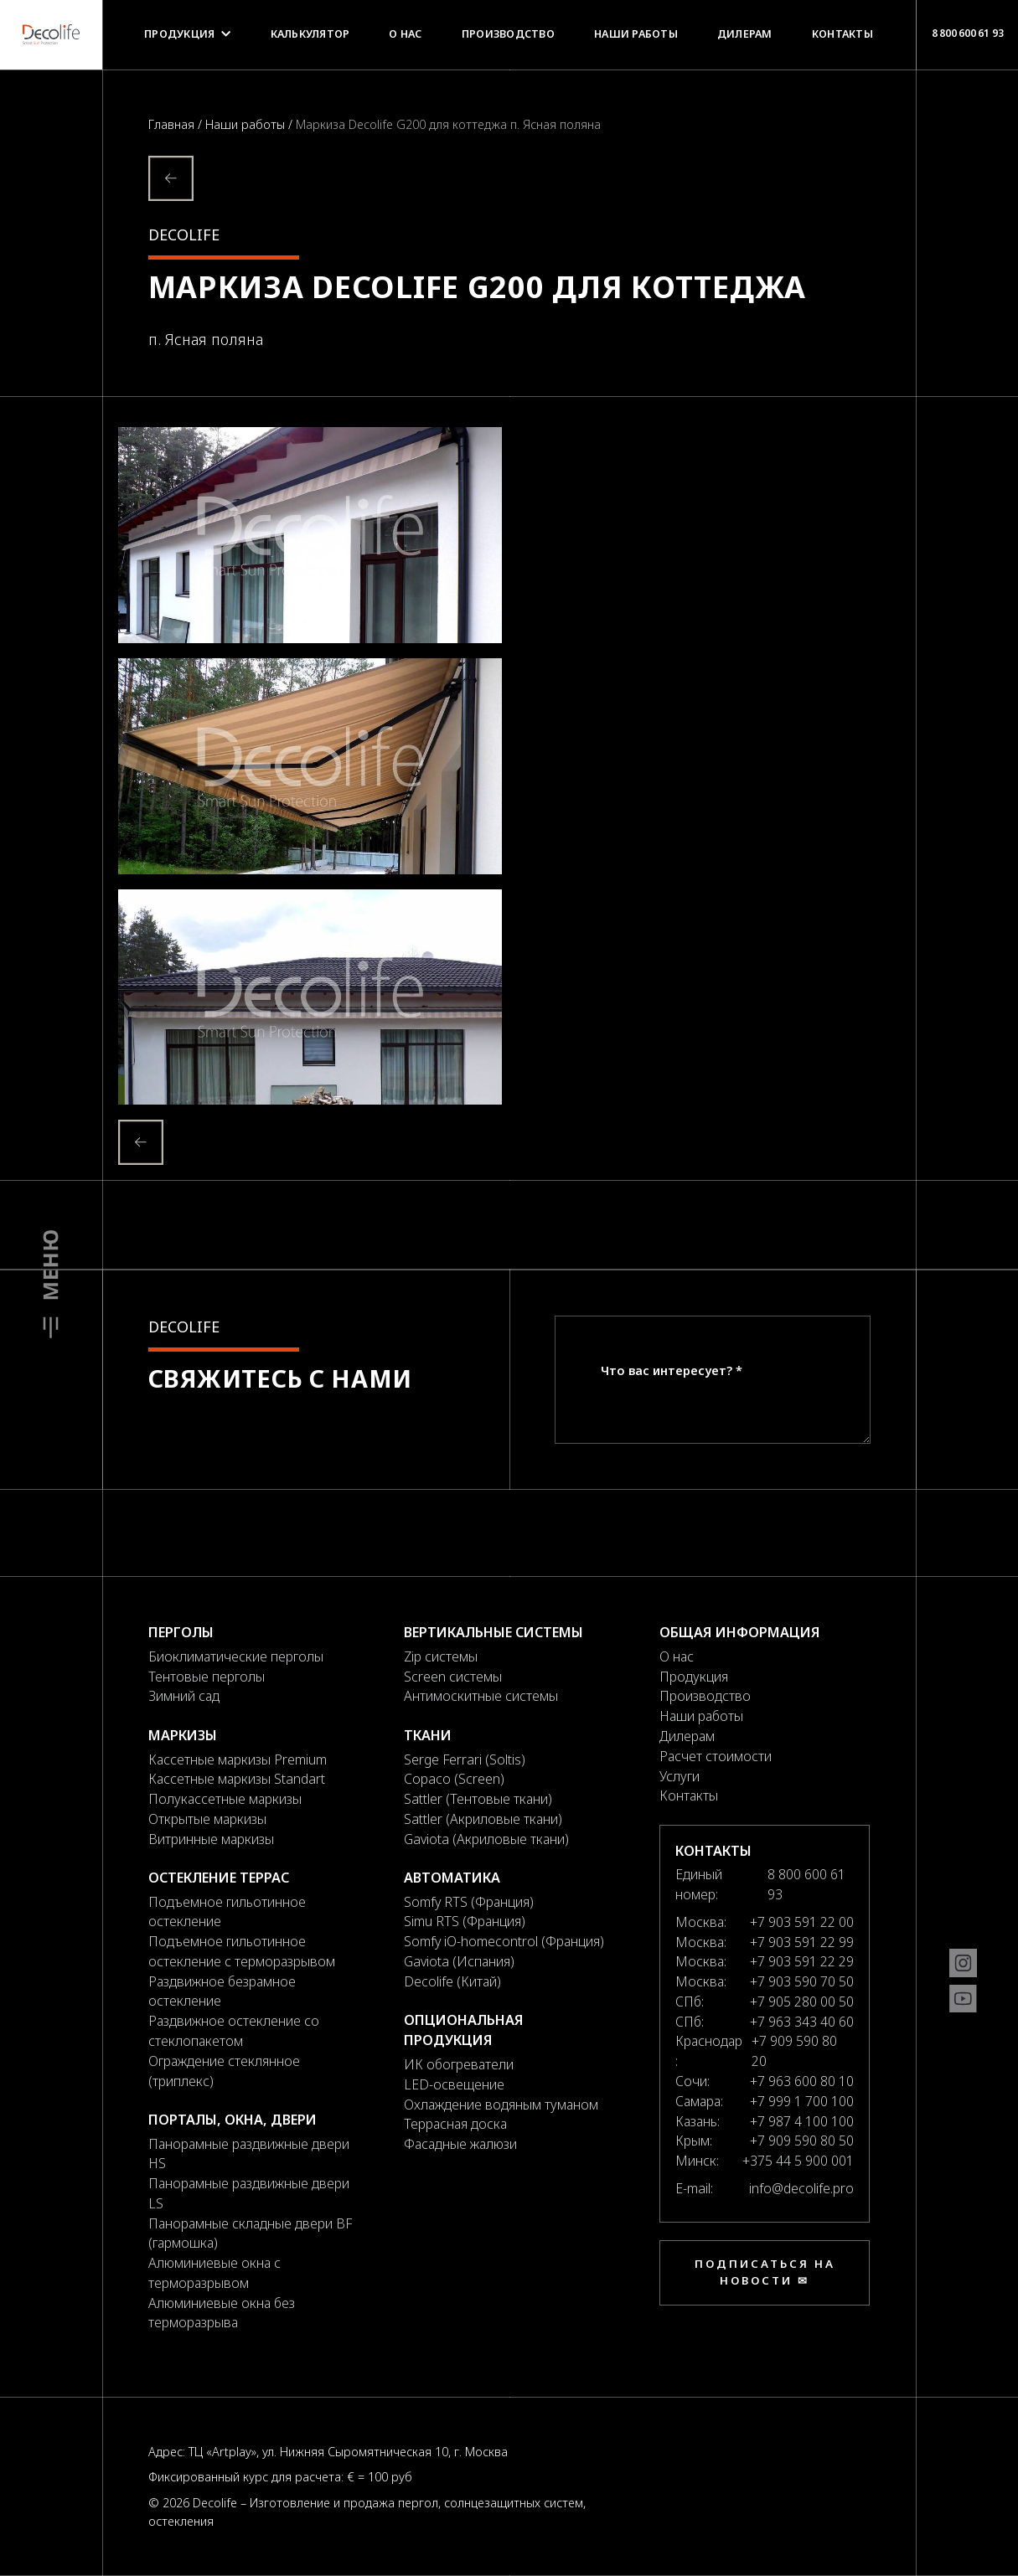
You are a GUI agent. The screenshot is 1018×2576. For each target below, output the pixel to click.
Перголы (181, 1632)
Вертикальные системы (493, 1632)
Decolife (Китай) (452, 1981)
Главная (173, 124)
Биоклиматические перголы (235, 1656)
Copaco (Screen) (454, 1779)
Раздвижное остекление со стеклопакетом (233, 2031)
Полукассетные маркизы (225, 1799)
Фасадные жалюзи (460, 2144)
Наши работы (636, 34)
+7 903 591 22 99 (802, 1942)
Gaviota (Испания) (459, 1961)
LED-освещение (454, 2084)
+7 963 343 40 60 (802, 2021)
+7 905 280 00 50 (802, 2001)
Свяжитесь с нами (280, 1378)
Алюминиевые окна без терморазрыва (221, 2313)
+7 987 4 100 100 (802, 2121)
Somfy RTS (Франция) (469, 1902)
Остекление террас (218, 1877)
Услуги (679, 1776)
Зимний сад (184, 1696)
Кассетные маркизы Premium (237, 1759)
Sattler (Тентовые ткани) (478, 1799)
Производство (508, 34)
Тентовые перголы (206, 1676)
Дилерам (745, 34)
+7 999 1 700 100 (802, 2101)
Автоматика (452, 1877)
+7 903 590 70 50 (802, 1981)
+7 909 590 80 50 (802, 2140)
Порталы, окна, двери (232, 2119)
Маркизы (182, 1735)
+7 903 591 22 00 (802, 1922)
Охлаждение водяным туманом (501, 2104)
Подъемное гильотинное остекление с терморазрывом (241, 1951)
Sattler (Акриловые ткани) (483, 1819)
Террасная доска (455, 2124)
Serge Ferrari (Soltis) (464, 1759)
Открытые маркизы (207, 1819)
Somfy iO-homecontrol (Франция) (504, 1941)
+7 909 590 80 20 (794, 2051)
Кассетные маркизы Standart (236, 1779)
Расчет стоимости (715, 1756)
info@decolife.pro (801, 2188)
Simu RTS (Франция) (464, 1921)
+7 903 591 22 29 (802, 1961)
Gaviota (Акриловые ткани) (486, 1839)
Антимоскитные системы (481, 1696)
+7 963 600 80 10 (802, 2081)
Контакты (842, 34)
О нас (405, 34)
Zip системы (441, 1656)
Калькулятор (310, 34)
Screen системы (453, 1676)
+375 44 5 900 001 (798, 2160)
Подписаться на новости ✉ (765, 2272)
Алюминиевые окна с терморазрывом (214, 2273)
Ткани (428, 1735)
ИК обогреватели (459, 2064)
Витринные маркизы (211, 1839)
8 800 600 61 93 (967, 33)
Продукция (187, 34)
